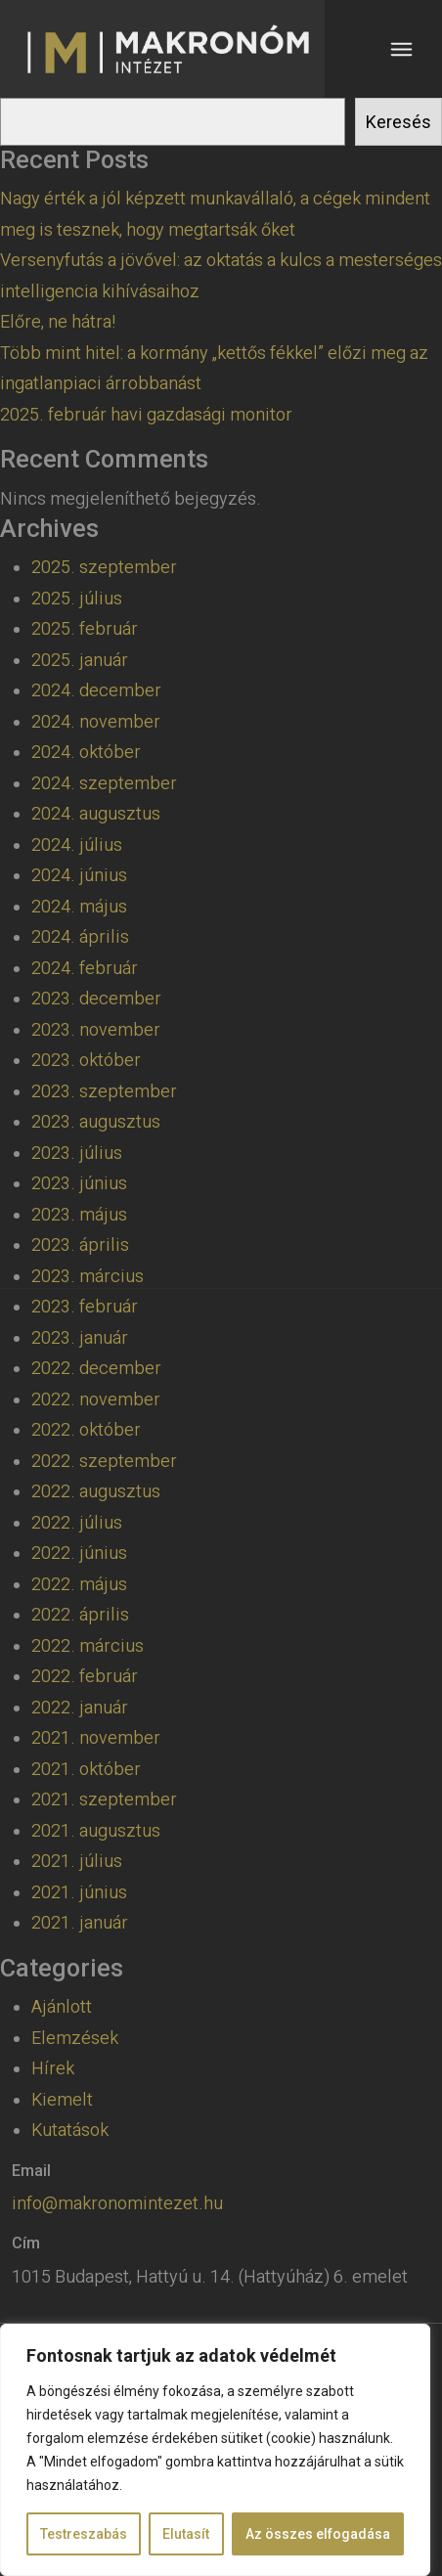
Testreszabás (83, 2534)
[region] (215, 2450)
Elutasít (185, 2534)
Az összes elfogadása (317, 2534)
